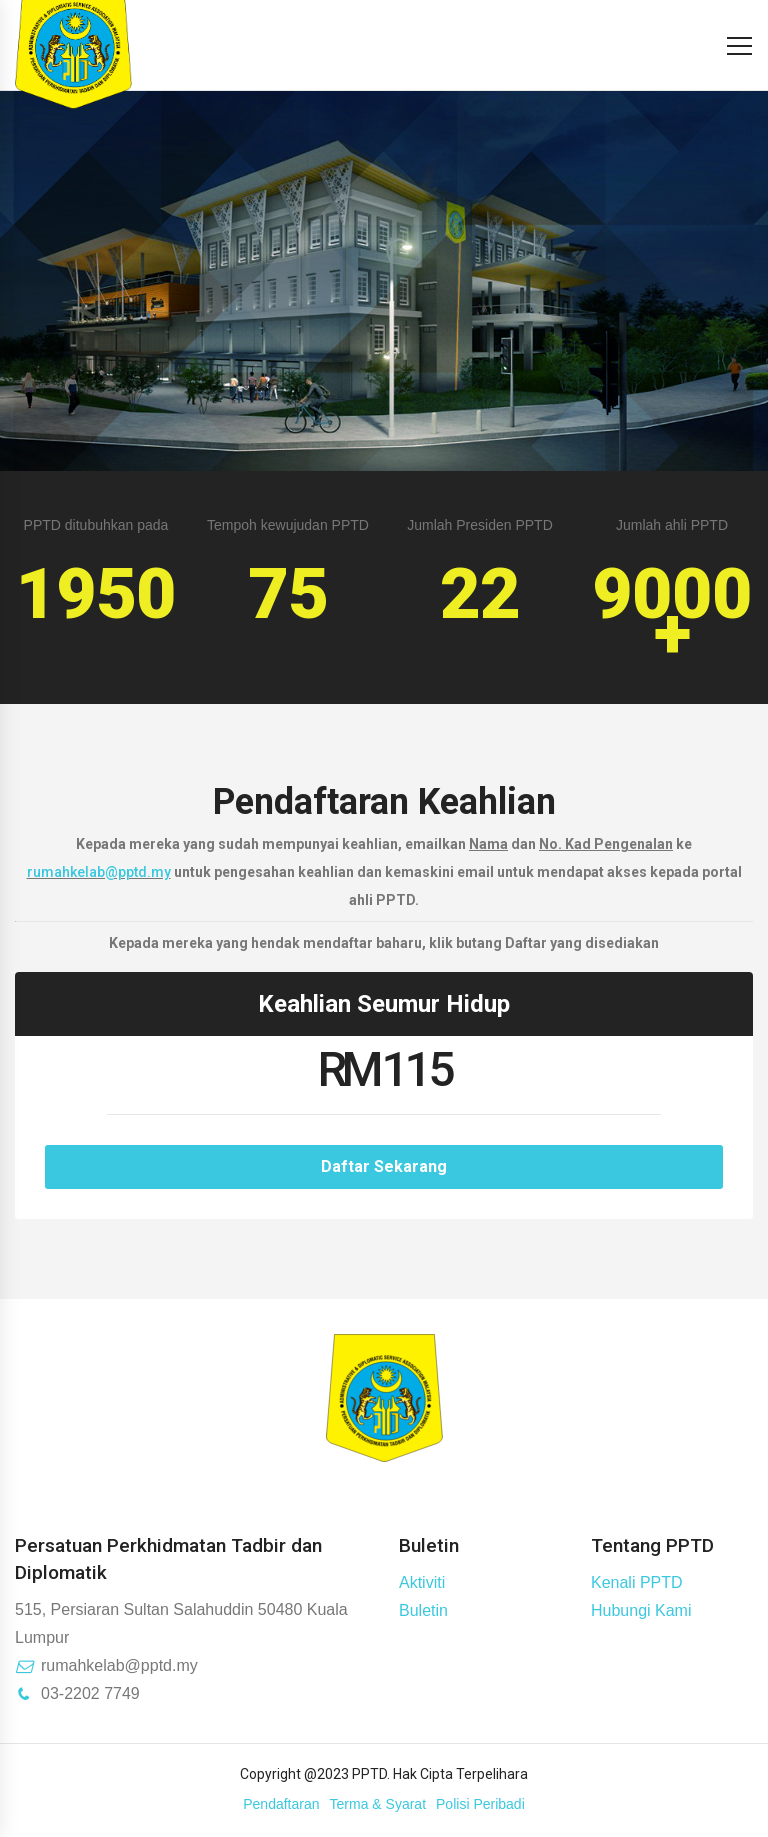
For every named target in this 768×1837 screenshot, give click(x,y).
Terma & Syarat (378, 1804)
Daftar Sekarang (384, 1166)
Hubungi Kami (641, 1610)
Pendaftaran (281, 1804)
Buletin (423, 1610)
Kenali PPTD (637, 1582)
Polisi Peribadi (480, 1804)
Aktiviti (422, 1582)
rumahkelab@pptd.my (99, 872)
